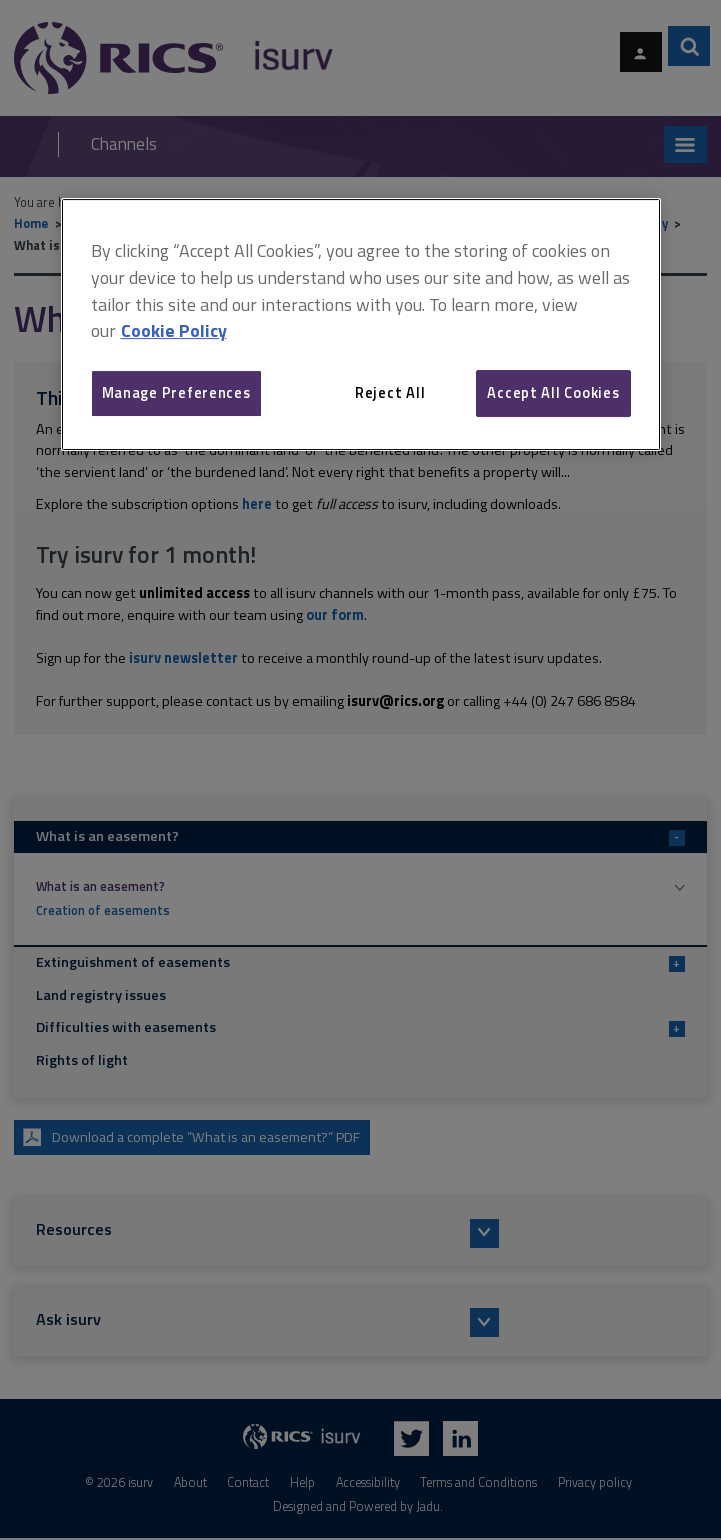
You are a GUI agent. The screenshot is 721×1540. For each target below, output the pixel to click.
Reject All (390, 392)
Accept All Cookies (553, 392)
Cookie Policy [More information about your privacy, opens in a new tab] (174, 331)
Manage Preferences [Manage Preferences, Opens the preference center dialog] (176, 392)
